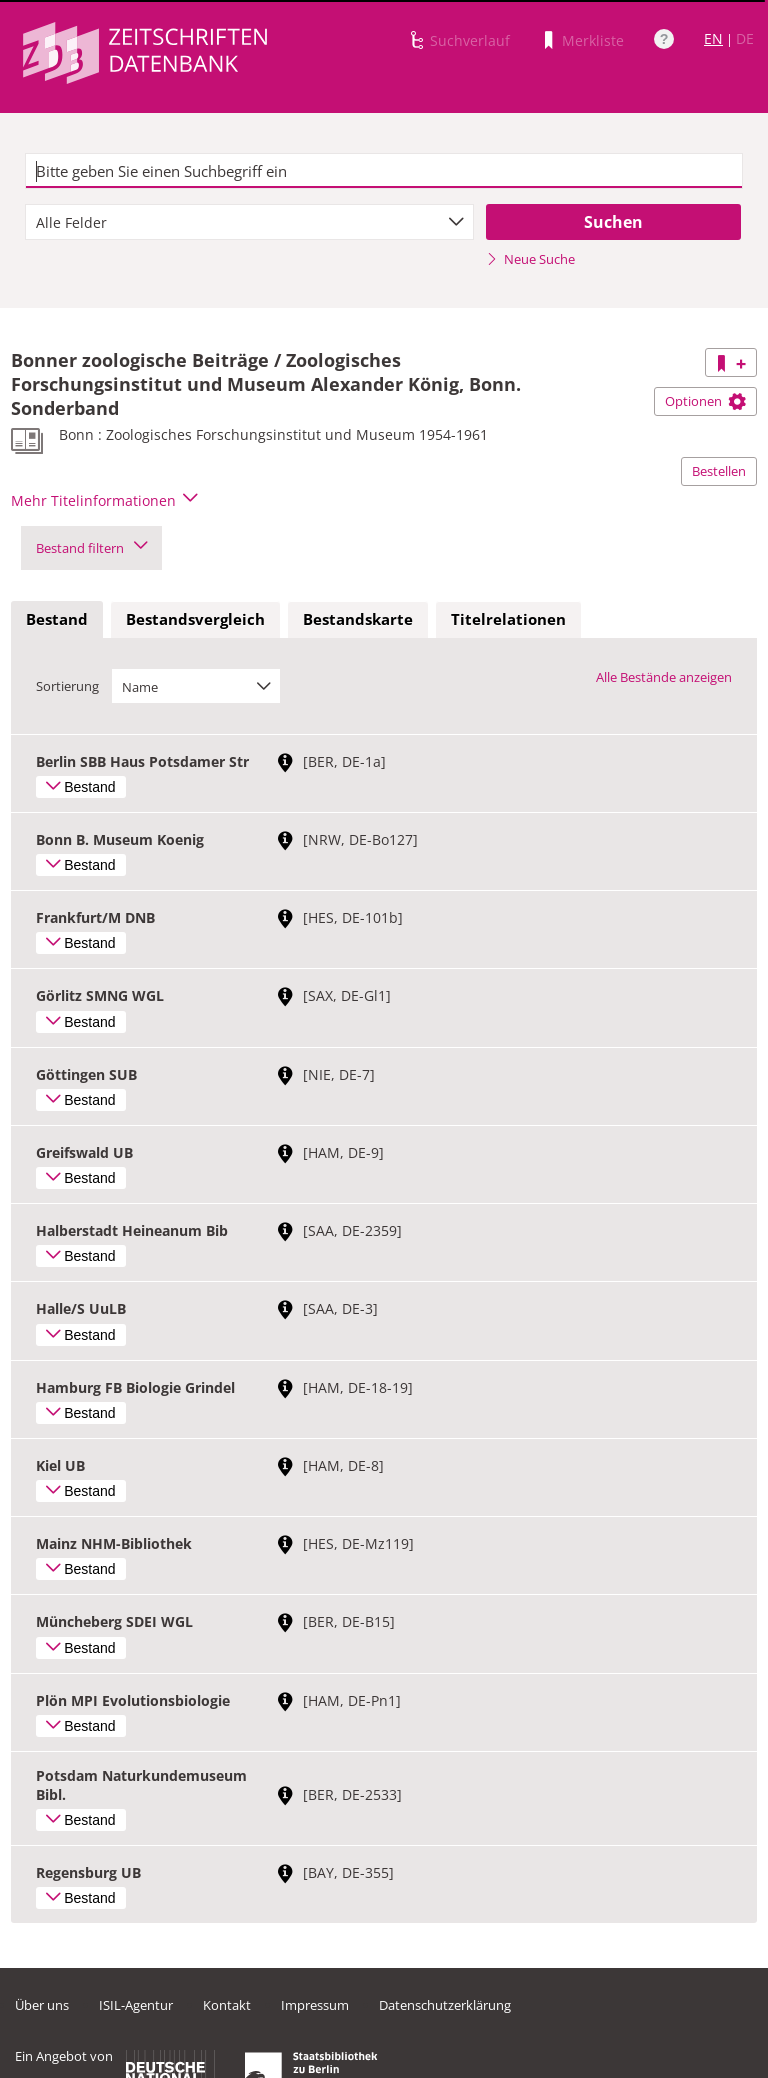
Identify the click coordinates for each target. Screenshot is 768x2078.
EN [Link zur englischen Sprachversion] (713, 38)
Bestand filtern (91, 548)
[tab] (57, 620)
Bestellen (719, 471)
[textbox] (384, 171)
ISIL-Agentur (136, 2005)
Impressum (315, 2005)
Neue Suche (530, 259)
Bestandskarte (358, 619)
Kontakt (227, 2005)
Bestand (57, 619)
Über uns (42, 2005)
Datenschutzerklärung (445, 2005)
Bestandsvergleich (195, 619)
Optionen (705, 401)
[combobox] (249, 222)
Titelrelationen (508, 619)
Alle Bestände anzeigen (664, 677)
